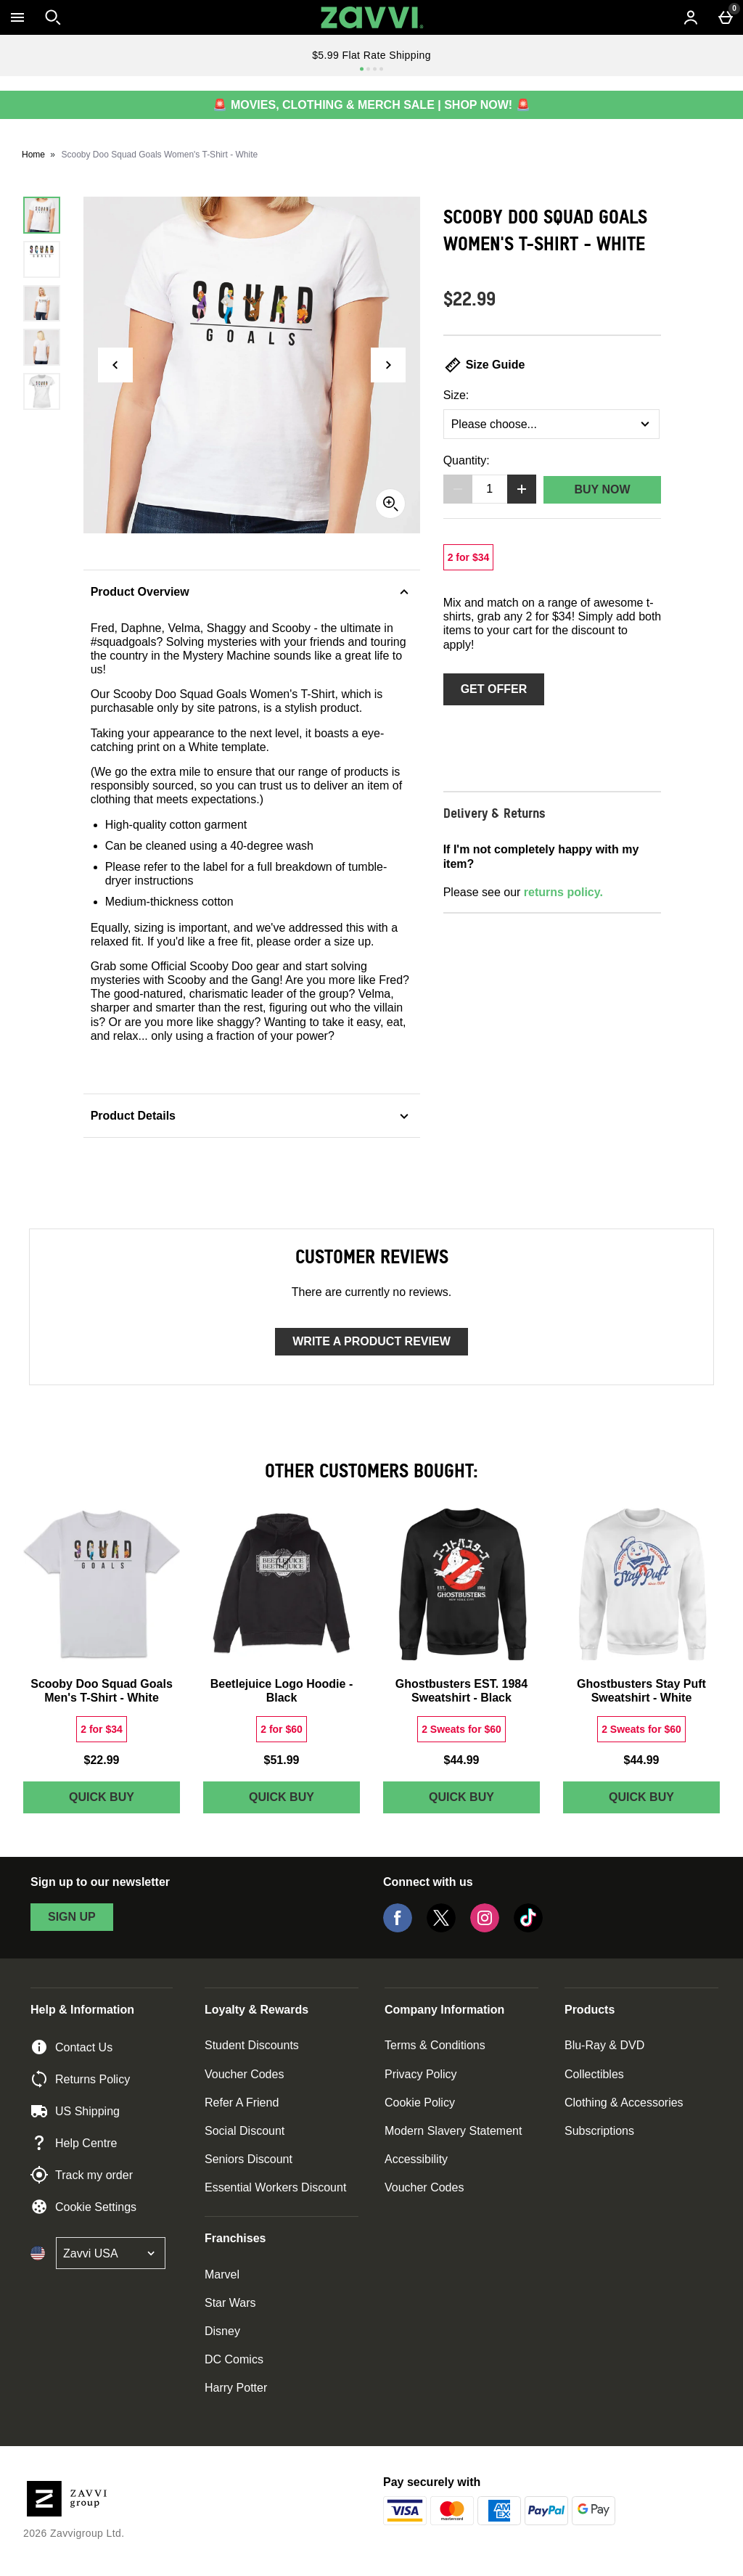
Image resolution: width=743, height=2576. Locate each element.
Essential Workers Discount (275, 2187)
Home (33, 154)
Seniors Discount (248, 2159)
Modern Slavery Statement (453, 2131)
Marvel (222, 2274)
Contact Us (71, 2047)
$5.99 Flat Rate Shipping (371, 55)
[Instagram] (484, 1928)
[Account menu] (690, 17)
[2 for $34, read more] (468, 557)
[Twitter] (441, 1928)
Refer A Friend (242, 2102)
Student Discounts (252, 2045)
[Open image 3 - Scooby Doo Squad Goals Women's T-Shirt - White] (41, 303)
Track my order (81, 2174)
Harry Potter (236, 2388)
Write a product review (371, 1341)
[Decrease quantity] (457, 489)
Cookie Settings (83, 2206)
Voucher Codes (244, 2074)
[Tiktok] (528, 1928)
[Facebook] (397, 1928)
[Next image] (388, 365)
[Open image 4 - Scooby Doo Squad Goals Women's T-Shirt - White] (41, 347)
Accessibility (416, 2159)
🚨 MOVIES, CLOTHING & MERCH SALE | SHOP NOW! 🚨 (371, 105)
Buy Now (602, 489)
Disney (222, 2331)
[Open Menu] (17, 17)
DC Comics (234, 2359)
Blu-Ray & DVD (604, 2045)
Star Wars (230, 2303)
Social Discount (244, 2131)
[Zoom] (390, 503)
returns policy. (563, 892)
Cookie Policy (420, 2102)
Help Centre (73, 2143)
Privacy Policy (421, 2074)
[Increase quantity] (521, 489)
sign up (72, 1917)
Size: (456, 395)
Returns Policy (80, 2079)
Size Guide (484, 365)
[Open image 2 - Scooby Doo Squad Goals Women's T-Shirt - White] (41, 259)
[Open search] (53, 17)
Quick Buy (124, 1800)
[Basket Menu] (725, 17)
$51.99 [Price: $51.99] (282, 1760)
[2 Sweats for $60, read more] (461, 1729)
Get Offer (494, 689)
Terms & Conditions (435, 2045)
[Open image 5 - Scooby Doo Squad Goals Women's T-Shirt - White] (41, 391)
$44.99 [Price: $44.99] (462, 1760)
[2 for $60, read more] (281, 1729)
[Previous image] (115, 365)
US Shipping (75, 2111)
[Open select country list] (110, 2253)
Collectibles (594, 2074)
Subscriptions (599, 2131)
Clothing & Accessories (624, 2102)
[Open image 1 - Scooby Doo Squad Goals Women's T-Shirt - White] (41, 215)
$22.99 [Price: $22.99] (102, 1760)
